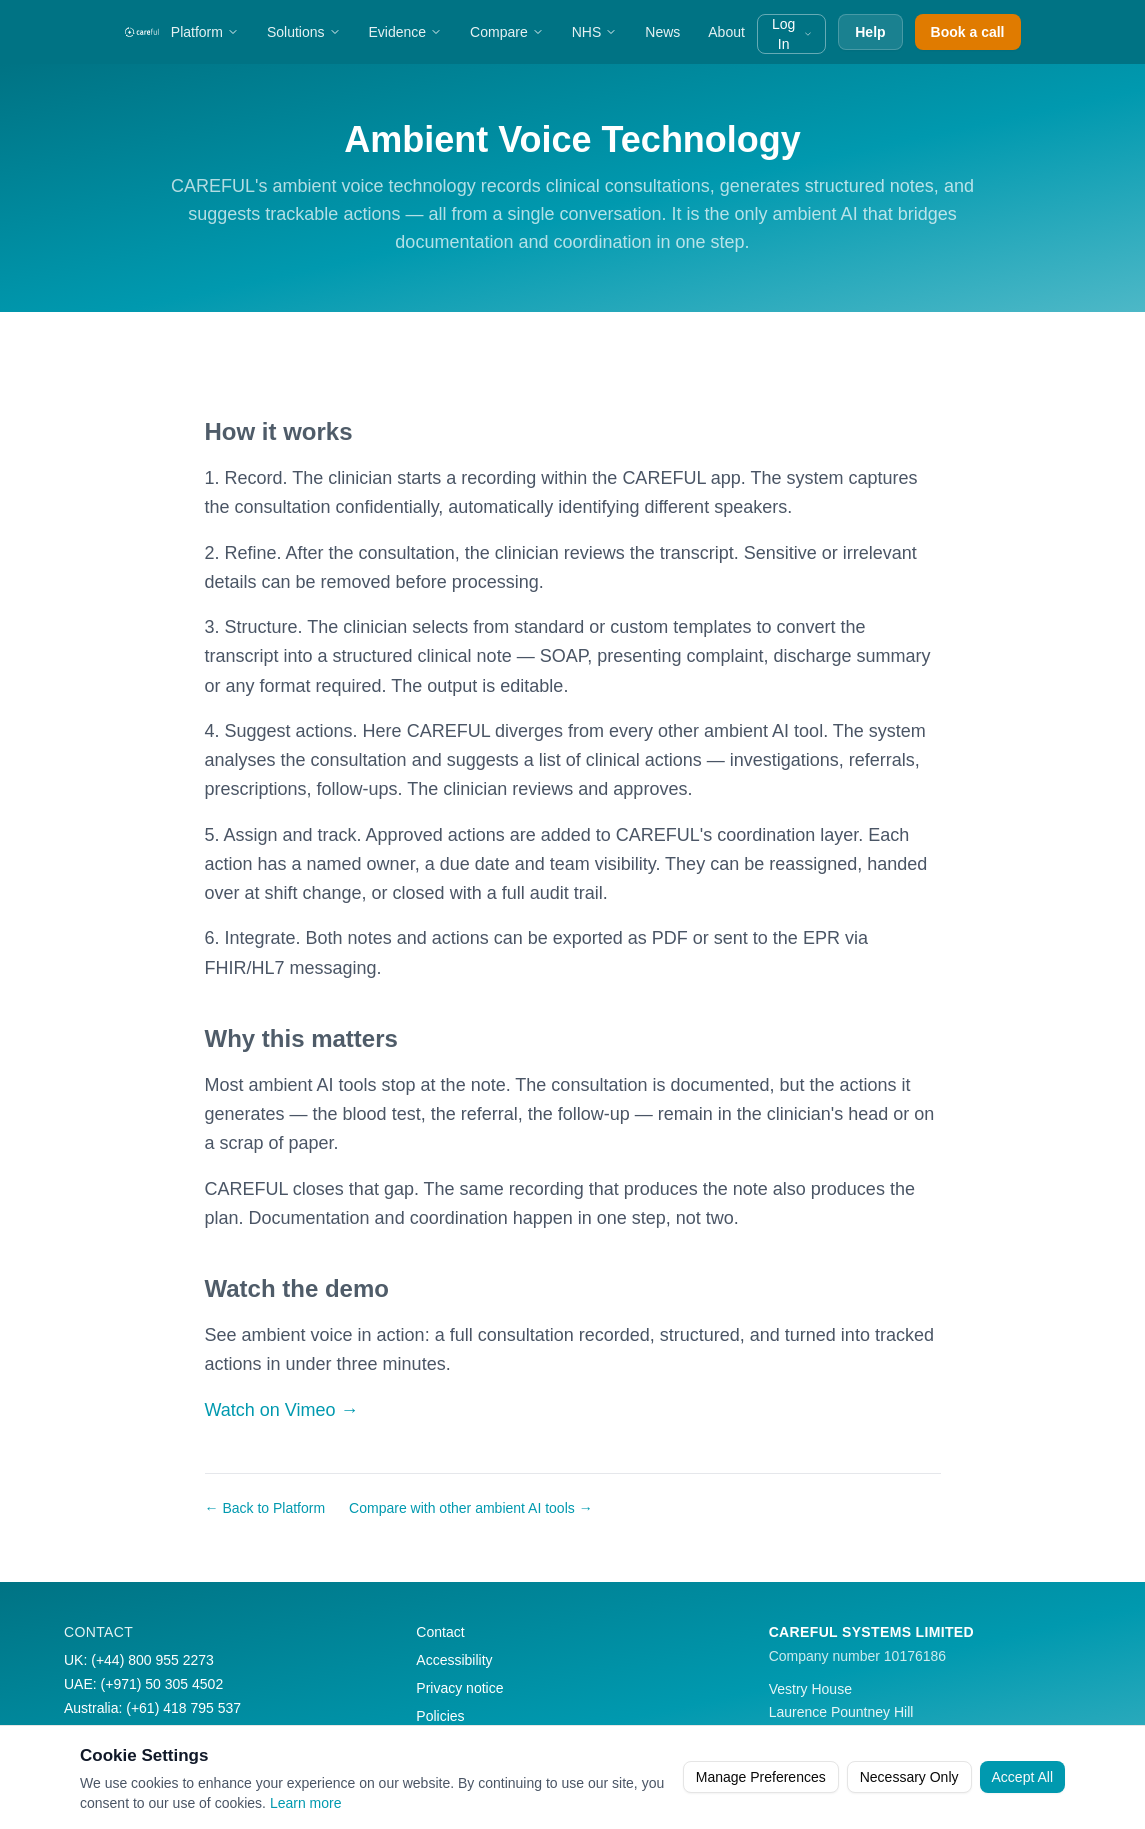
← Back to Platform (265, 1508)
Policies (440, 1716)
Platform (205, 32)
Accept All (1022, 1777)
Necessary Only (909, 1777)
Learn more (306, 1803)
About (726, 32)
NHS (595, 32)
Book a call (968, 32)
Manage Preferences (761, 1777)
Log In (792, 34)
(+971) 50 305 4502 (162, 1684)
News (662, 32)
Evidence (406, 32)
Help (870, 32)
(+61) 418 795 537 (183, 1708)
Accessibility (454, 1660)
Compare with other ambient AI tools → (471, 1508)
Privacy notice (459, 1688)
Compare (507, 32)
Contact (440, 1632)
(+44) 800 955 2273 (152, 1660)
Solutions (304, 32)
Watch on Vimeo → (282, 1410)
